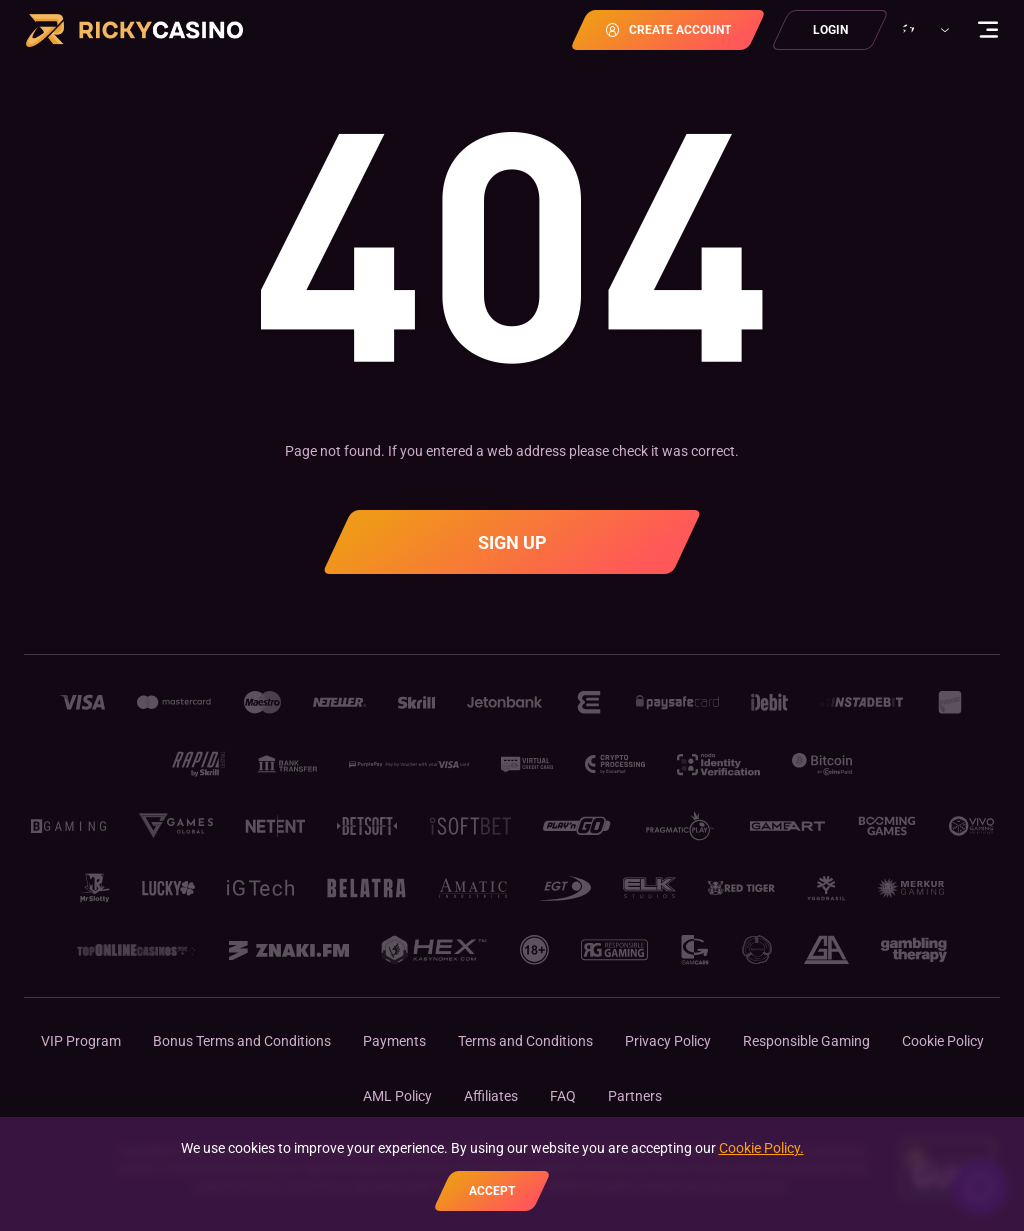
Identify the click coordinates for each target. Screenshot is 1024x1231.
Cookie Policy (943, 1041)
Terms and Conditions (525, 1041)
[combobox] (923, 30)
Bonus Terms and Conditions (242, 1041)
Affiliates (491, 1096)
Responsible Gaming (806, 1041)
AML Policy (397, 1096)
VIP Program (81, 1041)
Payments (394, 1041)
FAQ (563, 1096)
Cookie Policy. (761, 1148)
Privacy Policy (668, 1041)
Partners (635, 1096)
